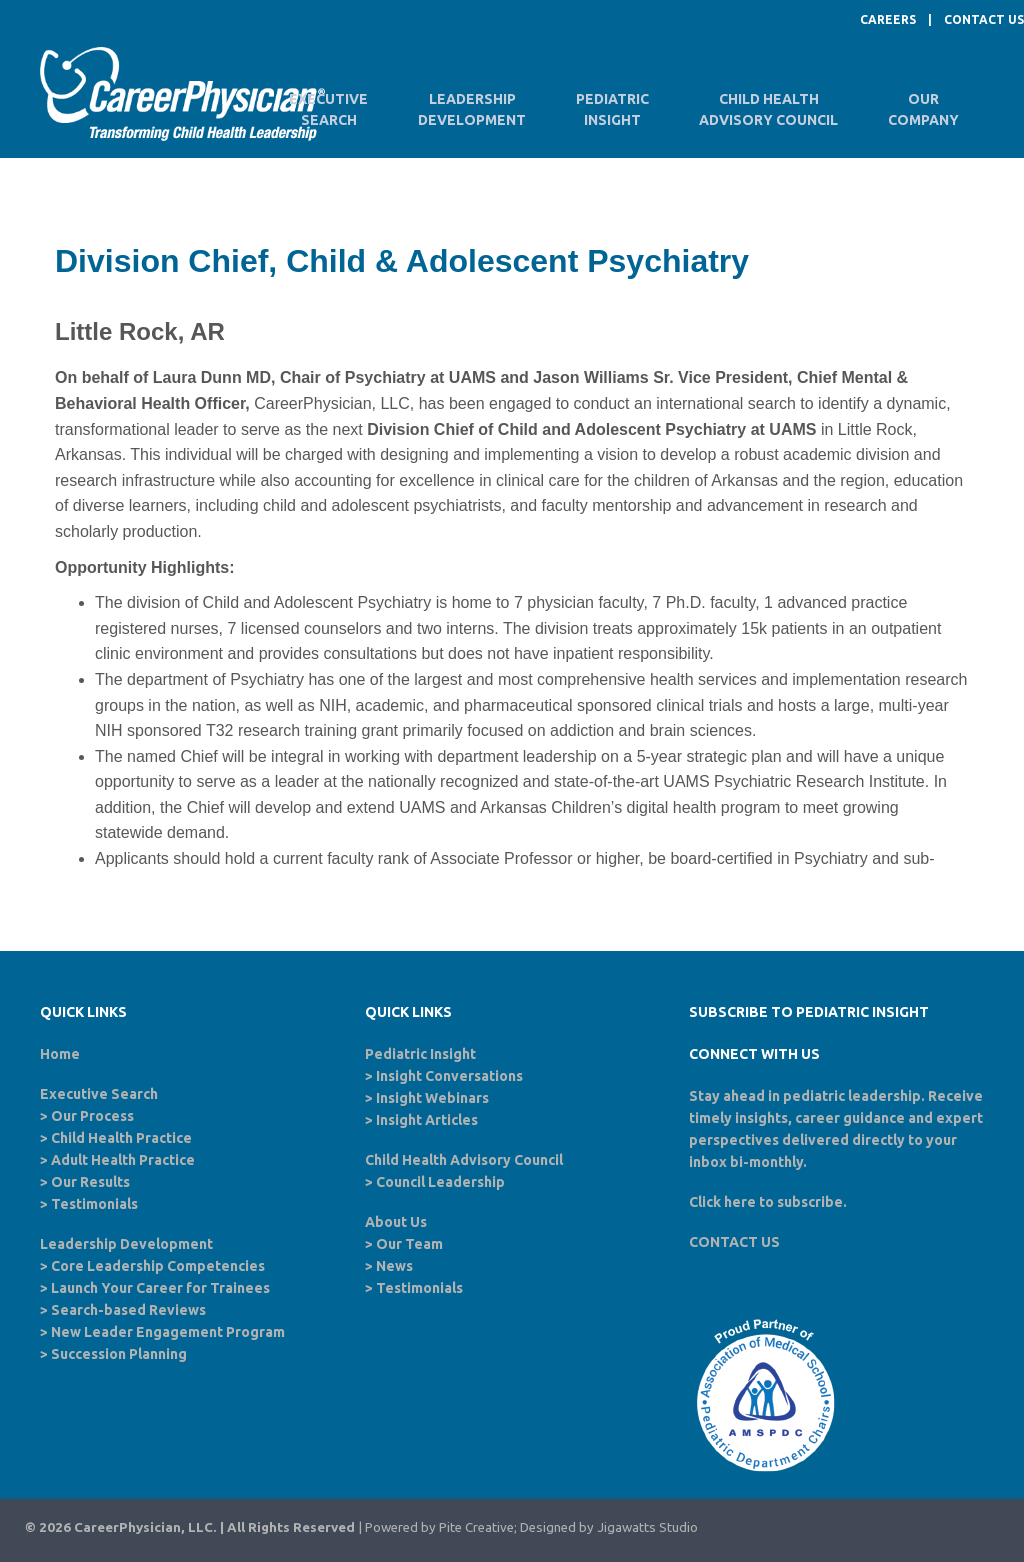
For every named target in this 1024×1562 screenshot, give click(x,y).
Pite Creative (476, 1527)
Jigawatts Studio (647, 1527)
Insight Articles (427, 1120)
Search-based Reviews (128, 1310)
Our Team (409, 1244)
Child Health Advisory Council (464, 1160)
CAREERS (888, 19)
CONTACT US (984, 19)
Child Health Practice (121, 1138)
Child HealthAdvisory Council (768, 109)
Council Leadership (440, 1182)
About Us (396, 1222)
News (394, 1266)
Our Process (92, 1116)
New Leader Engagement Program (168, 1332)
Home (60, 1054)
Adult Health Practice (123, 1160)
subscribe (810, 1202)
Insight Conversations (449, 1076)
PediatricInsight (612, 109)
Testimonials (94, 1204)
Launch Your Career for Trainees (160, 1288)
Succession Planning (119, 1354)
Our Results (90, 1182)
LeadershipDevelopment (472, 109)
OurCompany (923, 109)
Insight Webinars (432, 1098)
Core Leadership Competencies (158, 1266)
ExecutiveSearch (328, 109)
